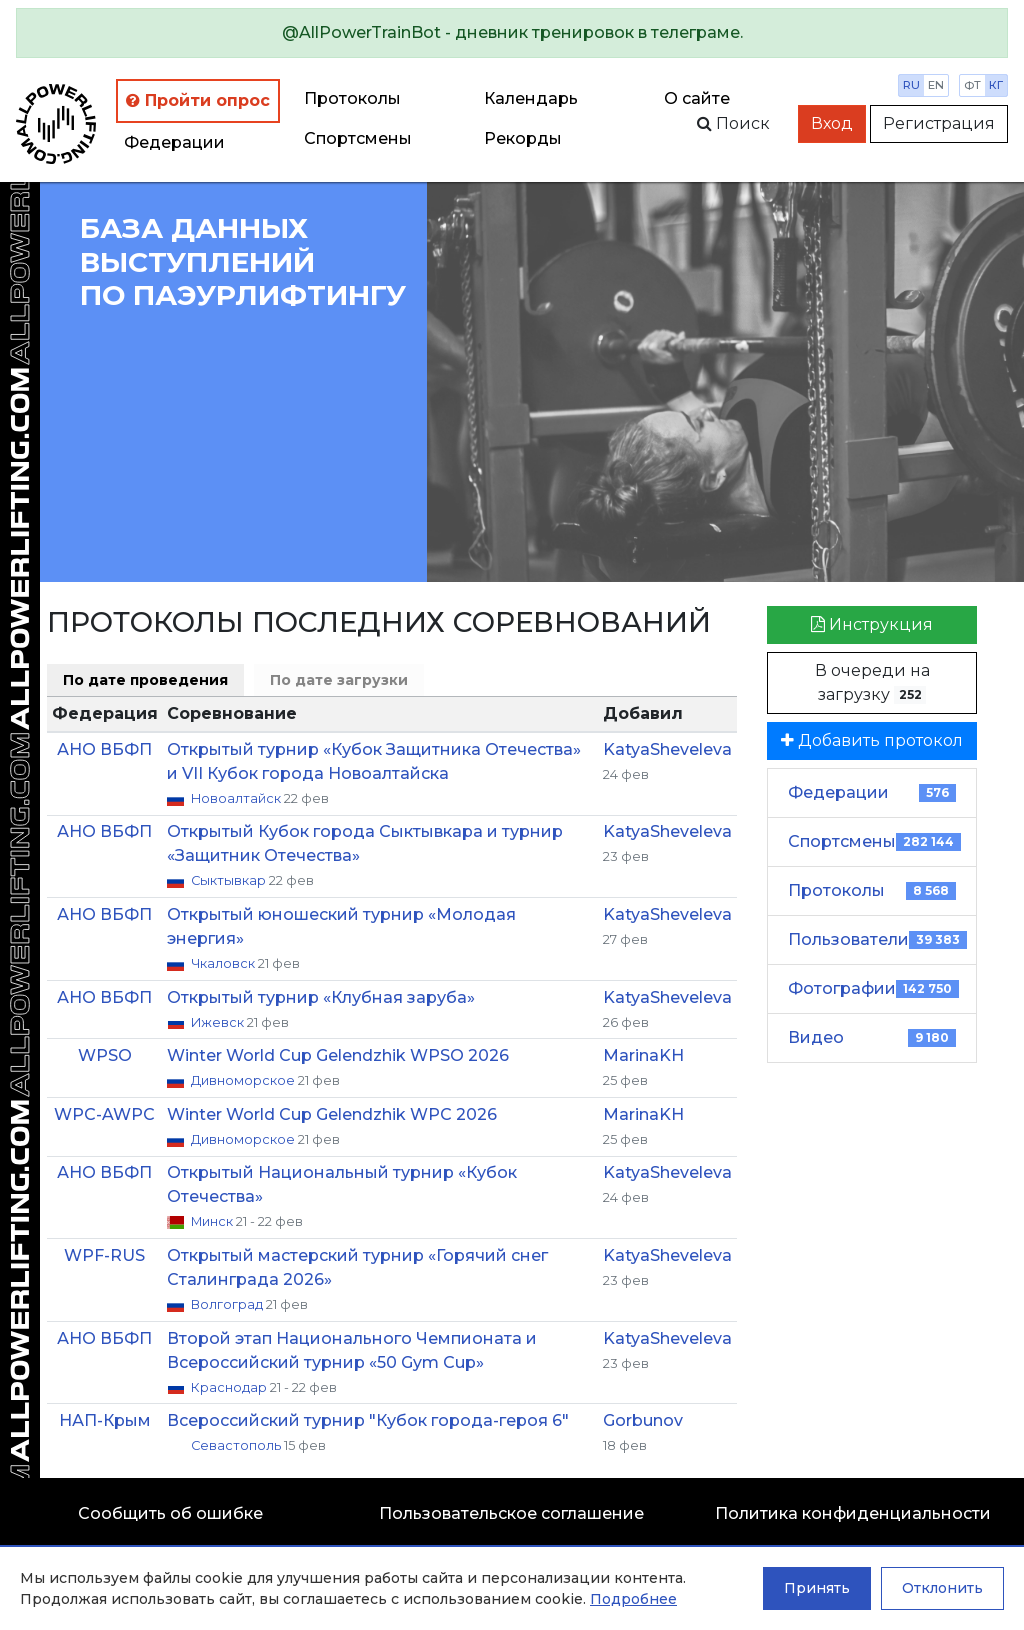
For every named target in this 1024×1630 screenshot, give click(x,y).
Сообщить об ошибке (170, 1513)
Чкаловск (224, 963)
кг (996, 85)
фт (972, 85)
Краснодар (230, 1387)
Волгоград (228, 1304)
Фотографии (873, 988)
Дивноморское (244, 1080)
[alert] (512, 33)
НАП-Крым (105, 1420)
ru (911, 85)
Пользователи (877, 939)
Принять (817, 1588)
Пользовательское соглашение (511, 1513)
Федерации (174, 142)
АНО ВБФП (104, 749)
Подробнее (633, 1599)
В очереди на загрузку (872, 682)
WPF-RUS (104, 1255)
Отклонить (942, 1588)
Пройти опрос (198, 100)
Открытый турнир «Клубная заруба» (321, 997)
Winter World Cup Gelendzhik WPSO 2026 (338, 1055)
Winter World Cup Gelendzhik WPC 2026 (332, 1114)
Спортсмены (358, 138)
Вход (832, 123)
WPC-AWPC (104, 1114)
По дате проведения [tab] (145, 680)
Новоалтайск (237, 798)
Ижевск (219, 1022)
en (936, 85)
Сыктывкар (230, 880)
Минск (213, 1221)
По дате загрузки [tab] (339, 680)
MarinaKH (643, 1055)
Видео (872, 1037)
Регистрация (939, 123)
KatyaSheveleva (667, 749)
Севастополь (237, 1445)
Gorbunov (643, 1420)
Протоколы (352, 98)
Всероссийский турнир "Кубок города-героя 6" (368, 1420)
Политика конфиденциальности (853, 1513)
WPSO (105, 1055)
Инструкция (872, 624)
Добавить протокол (872, 740)
